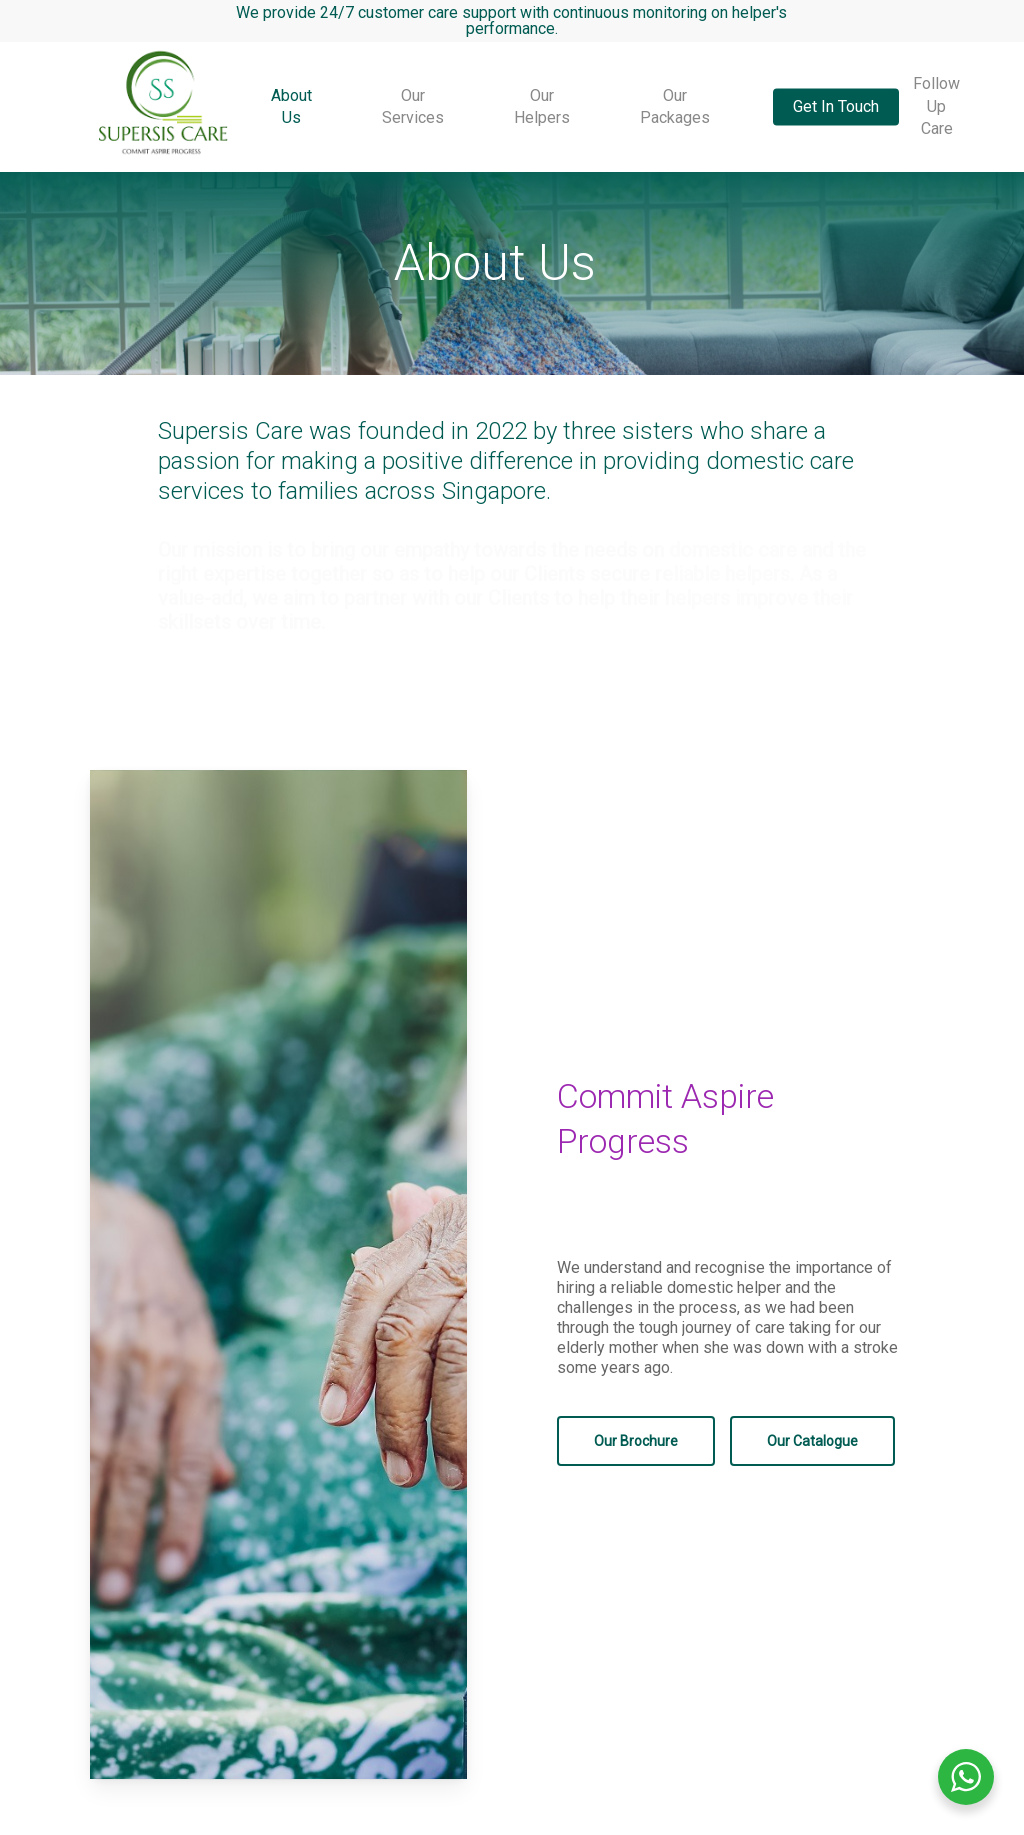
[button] (636, 1441)
